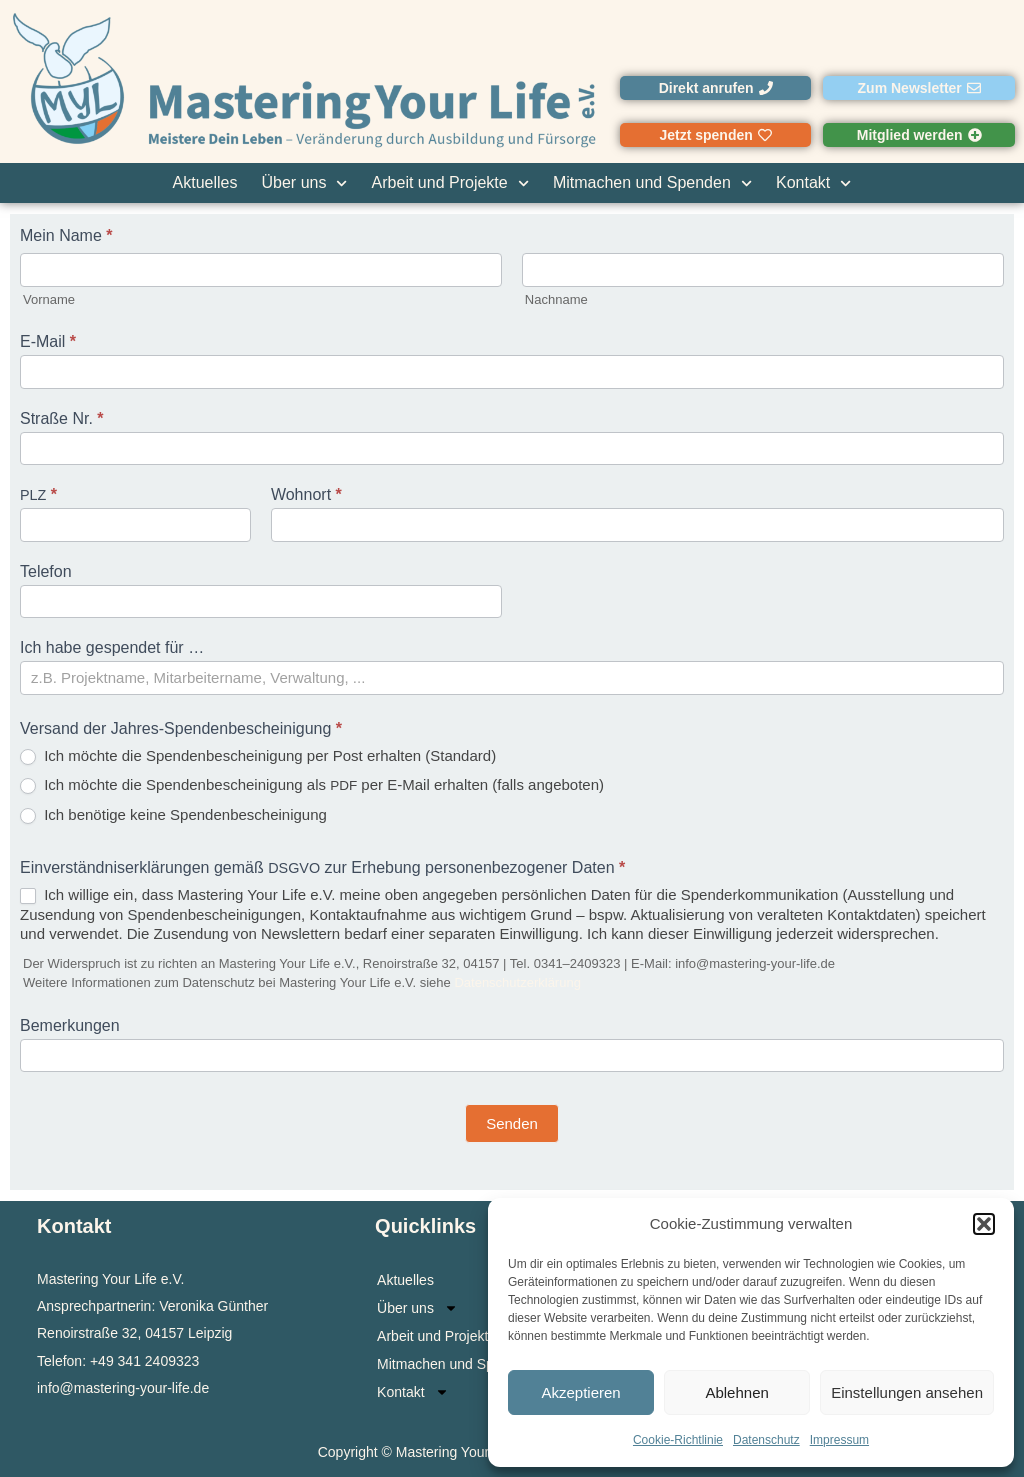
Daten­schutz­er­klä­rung (517, 982)
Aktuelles (205, 182)
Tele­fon (46, 572)
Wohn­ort (306, 495)
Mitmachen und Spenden (652, 183)
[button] (984, 1224)
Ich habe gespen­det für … (114, 648)
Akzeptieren (580, 1392)
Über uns (305, 183)
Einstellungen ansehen (907, 1392)
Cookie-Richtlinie (678, 1440)
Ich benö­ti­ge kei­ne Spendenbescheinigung (173, 815)
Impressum (839, 1440)
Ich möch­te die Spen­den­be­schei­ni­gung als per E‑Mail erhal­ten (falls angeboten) (312, 785)
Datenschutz (766, 1440)
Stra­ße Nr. (62, 419)
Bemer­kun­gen (70, 1026)
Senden (512, 1123)
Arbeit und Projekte (450, 183)
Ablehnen (736, 1392)
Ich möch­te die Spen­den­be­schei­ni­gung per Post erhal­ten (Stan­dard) (258, 756)
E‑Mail (48, 342)
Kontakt (813, 183)
